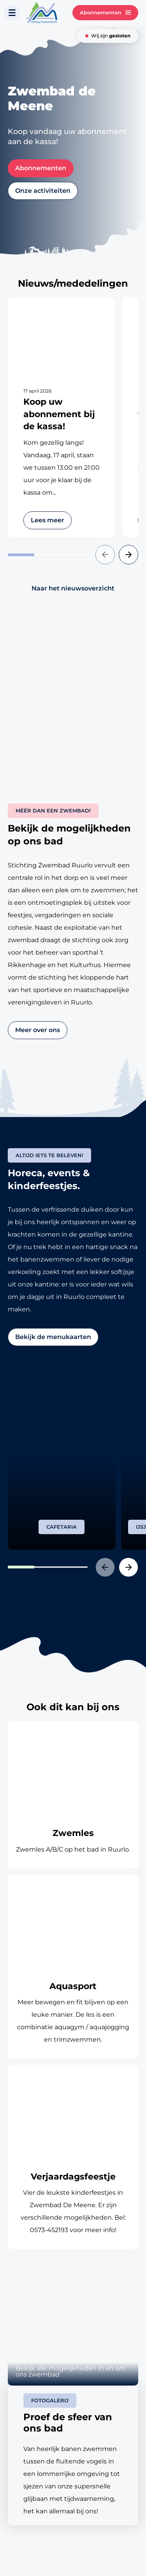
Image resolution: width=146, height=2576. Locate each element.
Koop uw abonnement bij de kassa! (59, 414)
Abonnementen (105, 13)
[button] (105, 554)
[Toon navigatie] (12, 13)
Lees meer (47, 520)
